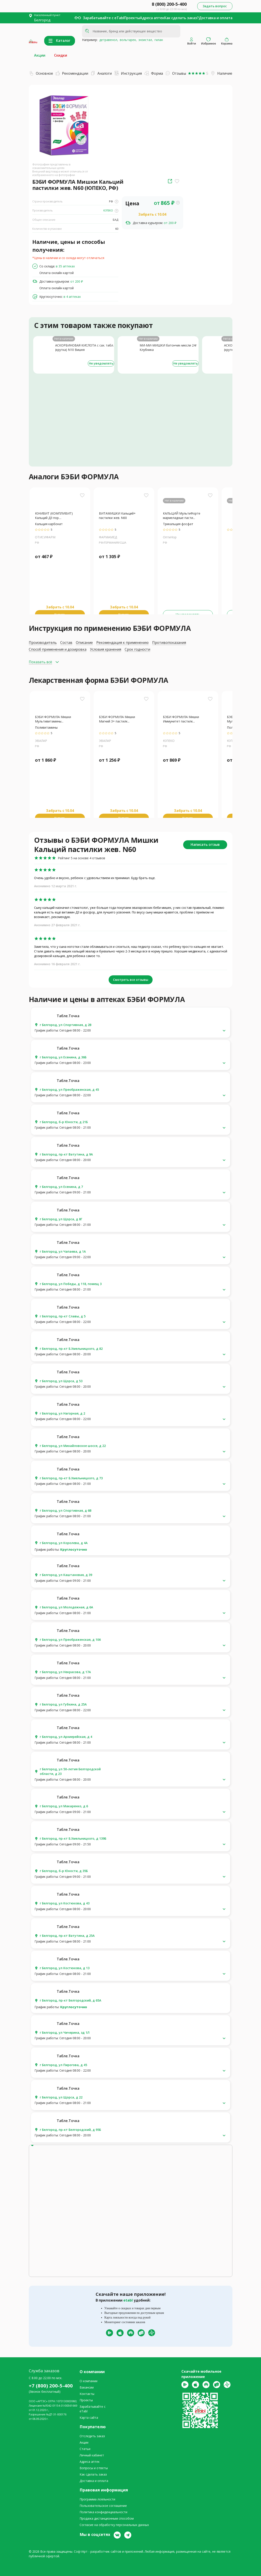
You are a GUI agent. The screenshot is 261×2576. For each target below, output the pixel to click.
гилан (158, 40)
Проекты (132, 17)
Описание (84, 642)
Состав (66, 642)
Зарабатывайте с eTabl (103, 17)
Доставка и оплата (215, 17)
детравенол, (108, 40)
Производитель (43, 642)
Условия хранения (105, 649)
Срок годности (137, 649)
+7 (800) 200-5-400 (51, 2385)
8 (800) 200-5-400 (169, 4)
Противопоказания (169, 642)
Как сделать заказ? (181, 17)
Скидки (60, 55)
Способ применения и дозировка (57, 649)
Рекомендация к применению (122, 642)
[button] (131, 1030)
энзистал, (145, 40)
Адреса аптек (152, 17)
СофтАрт (81, 2551)
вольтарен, (127, 40)
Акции (39, 55)
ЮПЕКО (110, 210)
